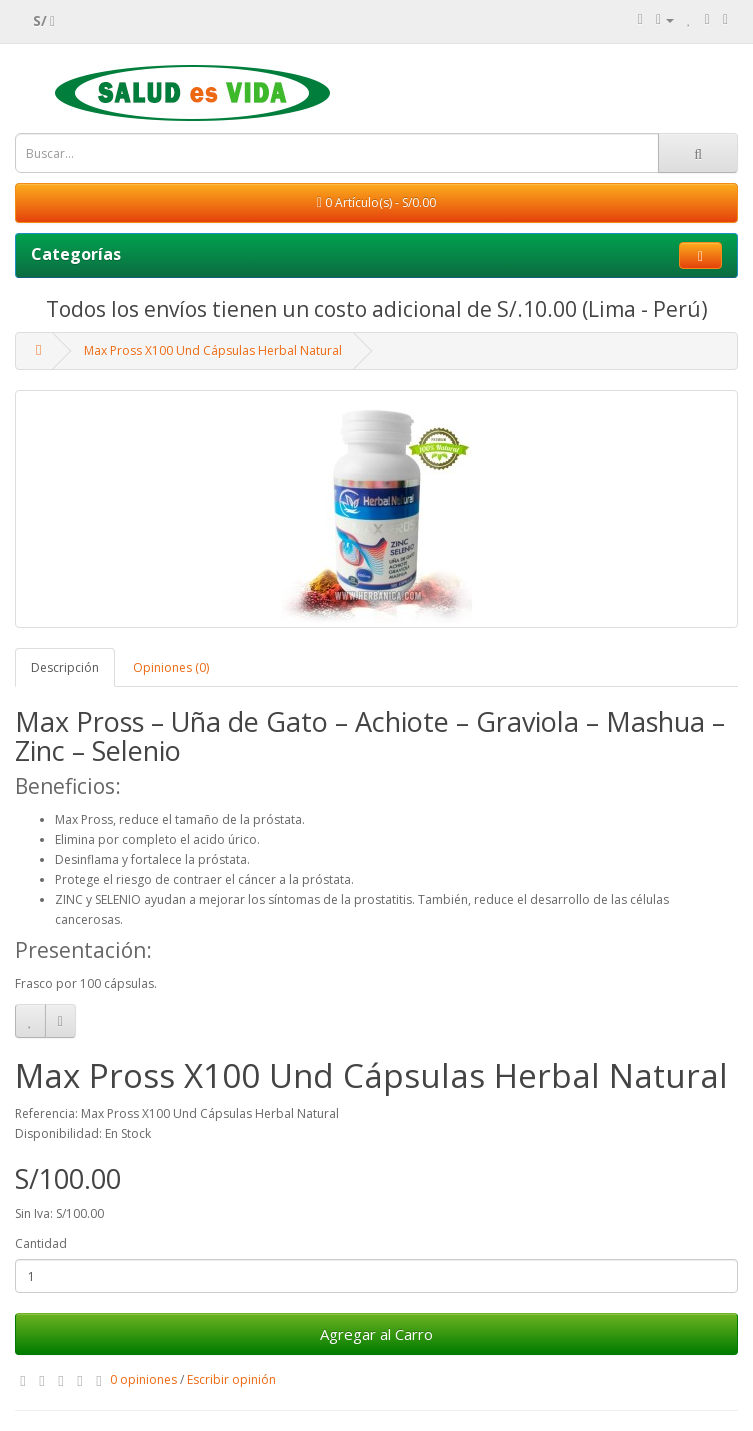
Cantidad (41, 1243)
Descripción (65, 667)
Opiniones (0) (171, 667)
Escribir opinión (231, 1379)
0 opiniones (143, 1379)
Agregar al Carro (376, 1334)
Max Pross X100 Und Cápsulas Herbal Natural (213, 350)
